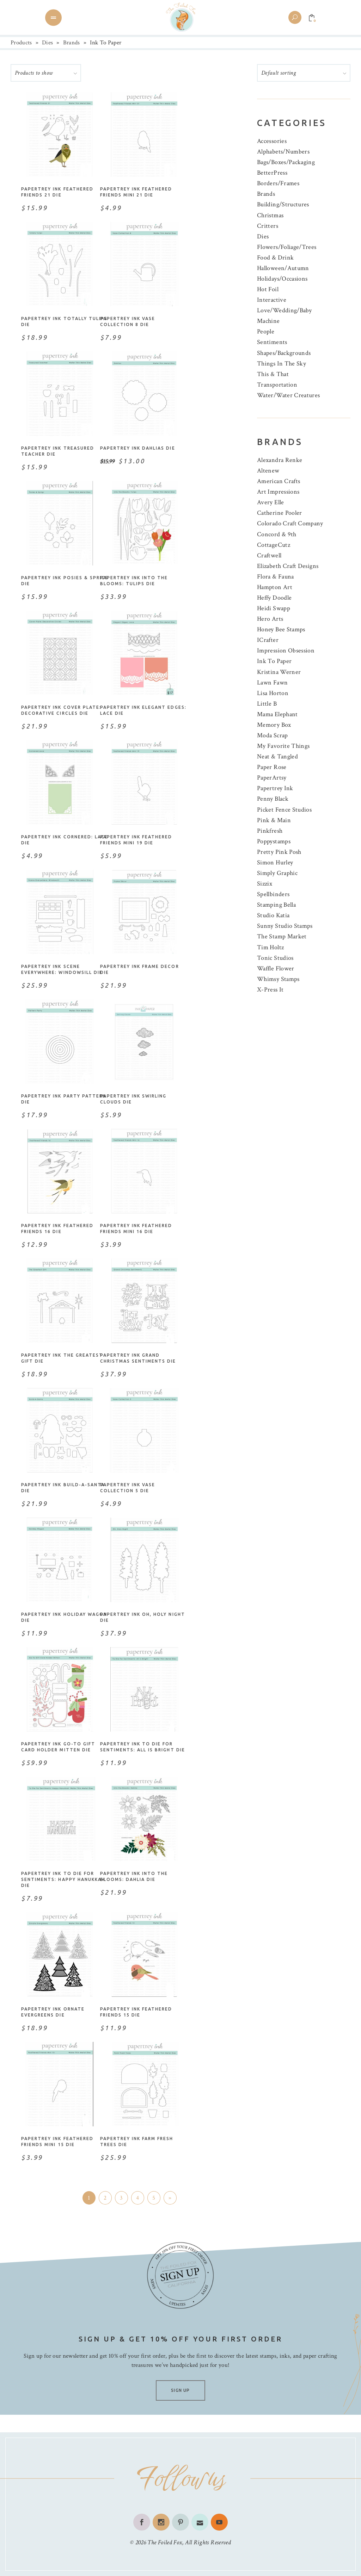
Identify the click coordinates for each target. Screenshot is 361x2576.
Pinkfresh (269, 831)
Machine (268, 321)
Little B (267, 704)
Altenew (268, 471)
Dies (47, 42)
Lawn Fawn (272, 683)
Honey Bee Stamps (281, 629)
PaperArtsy (272, 778)
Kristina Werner (279, 672)
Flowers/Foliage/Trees (287, 247)
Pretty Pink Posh (279, 852)
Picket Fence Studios (284, 810)
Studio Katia (273, 915)
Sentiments (272, 342)
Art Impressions (278, 492)
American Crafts (278, 481)
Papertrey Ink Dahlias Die (137, 448)
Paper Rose (272, 767)
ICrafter (268, 640)
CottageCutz (273, 545)
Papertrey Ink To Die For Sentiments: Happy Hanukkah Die (63, 1879)
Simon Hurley (275, 862)
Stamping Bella (276, 905)
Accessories (272, 141)
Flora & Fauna (275, 577)
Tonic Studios (275, 958)
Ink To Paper (274, 661)
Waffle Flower (275, 968)
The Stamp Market (282, 936)
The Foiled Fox (164, 2542)
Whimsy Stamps (278, 979)
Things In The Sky (281, 363)
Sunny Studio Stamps (285, 926)
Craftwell (269, 555)
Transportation (277, 385)
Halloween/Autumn (283, 268)
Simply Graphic (277, 873)
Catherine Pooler (279, 513)
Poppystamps (273, 841)
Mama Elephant (277, 714)
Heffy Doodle (274, 598)
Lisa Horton (272, 693)
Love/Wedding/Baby (284, 310)
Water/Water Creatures (288, 395)
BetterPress (272, 173)
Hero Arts (270, 619)
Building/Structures (283, 204)
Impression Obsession (285, 650)
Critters (267, 226)
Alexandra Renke (279, 460)
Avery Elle (270, 502)
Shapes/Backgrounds (284, 353)
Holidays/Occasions (282, 279)
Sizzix (264, 884)
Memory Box (274, 725)
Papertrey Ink (275, 788)
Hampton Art (274, 587)
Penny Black (272, 799)
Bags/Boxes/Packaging (286, 162)
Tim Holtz (270, 947)
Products (21, 42)
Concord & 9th (276, 534)
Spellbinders (273, 894)
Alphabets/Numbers (283, 152)
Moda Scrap (272, 735)
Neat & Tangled (277, 756)
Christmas (270, 215)
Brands (71, 42)
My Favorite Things (283, 746)
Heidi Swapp (273, 608)
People (265, 331)
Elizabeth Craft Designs (287, 566)
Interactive (271, 300)
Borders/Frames (278, 183)
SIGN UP (180, 2390)
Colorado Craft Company (290, 523)
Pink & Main (274, 820)
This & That (273, 374)
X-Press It (270, 990)
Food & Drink (275, 258)
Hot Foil (268, 289)
